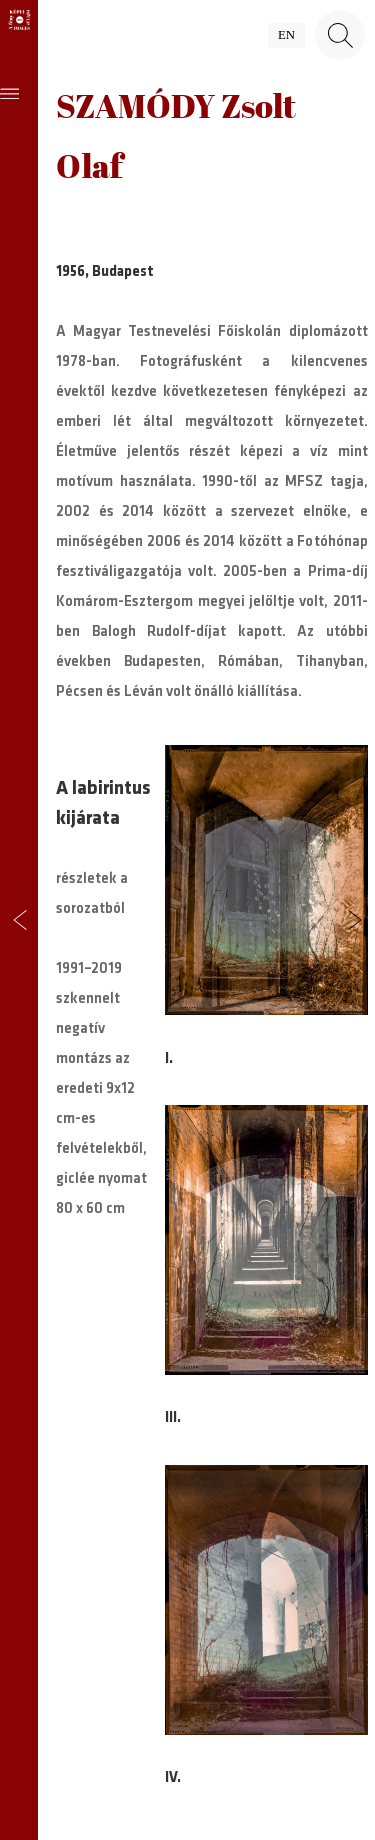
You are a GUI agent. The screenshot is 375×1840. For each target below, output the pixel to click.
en (286, 35)
